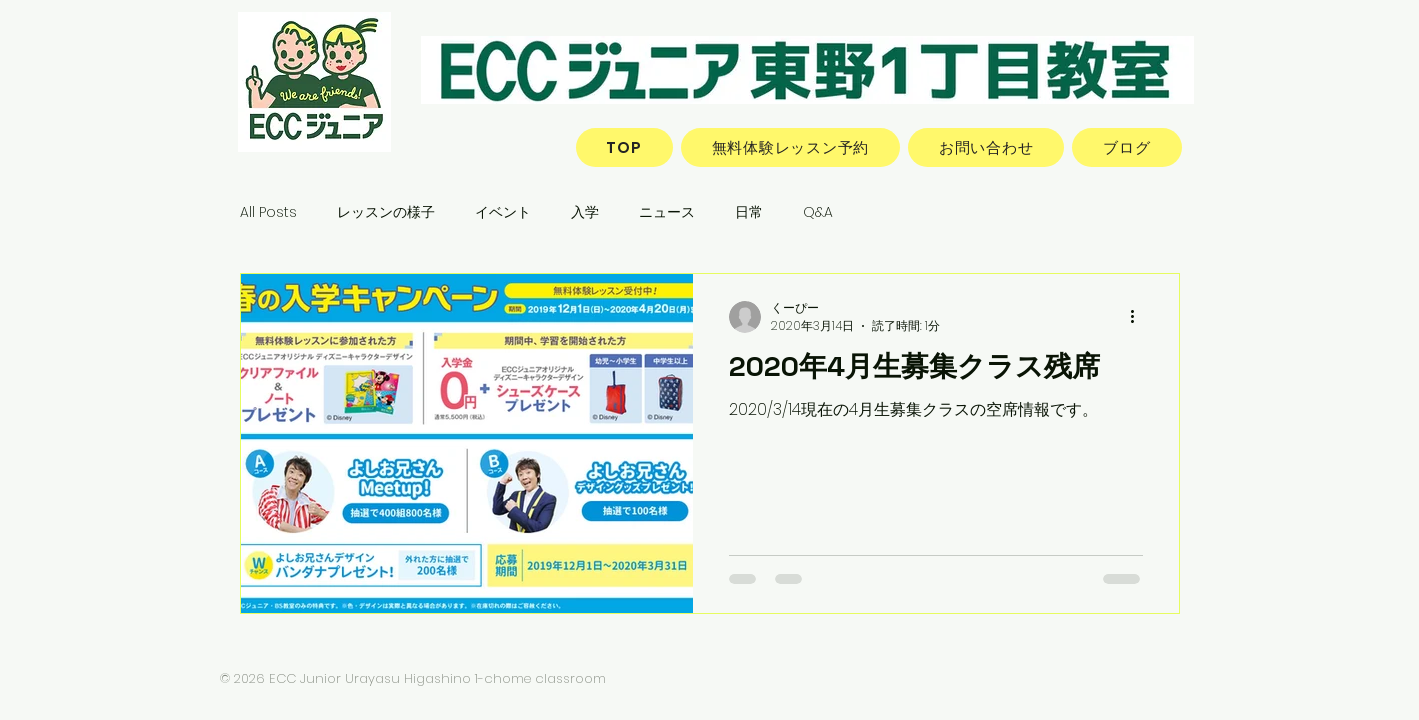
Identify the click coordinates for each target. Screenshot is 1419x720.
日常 (749, 212)
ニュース (667, 212)
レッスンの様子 (386, 212)
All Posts (268, 212)
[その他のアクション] (1140, 317)
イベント (503, 212)
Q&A (818, 212)
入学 (585, 212)
